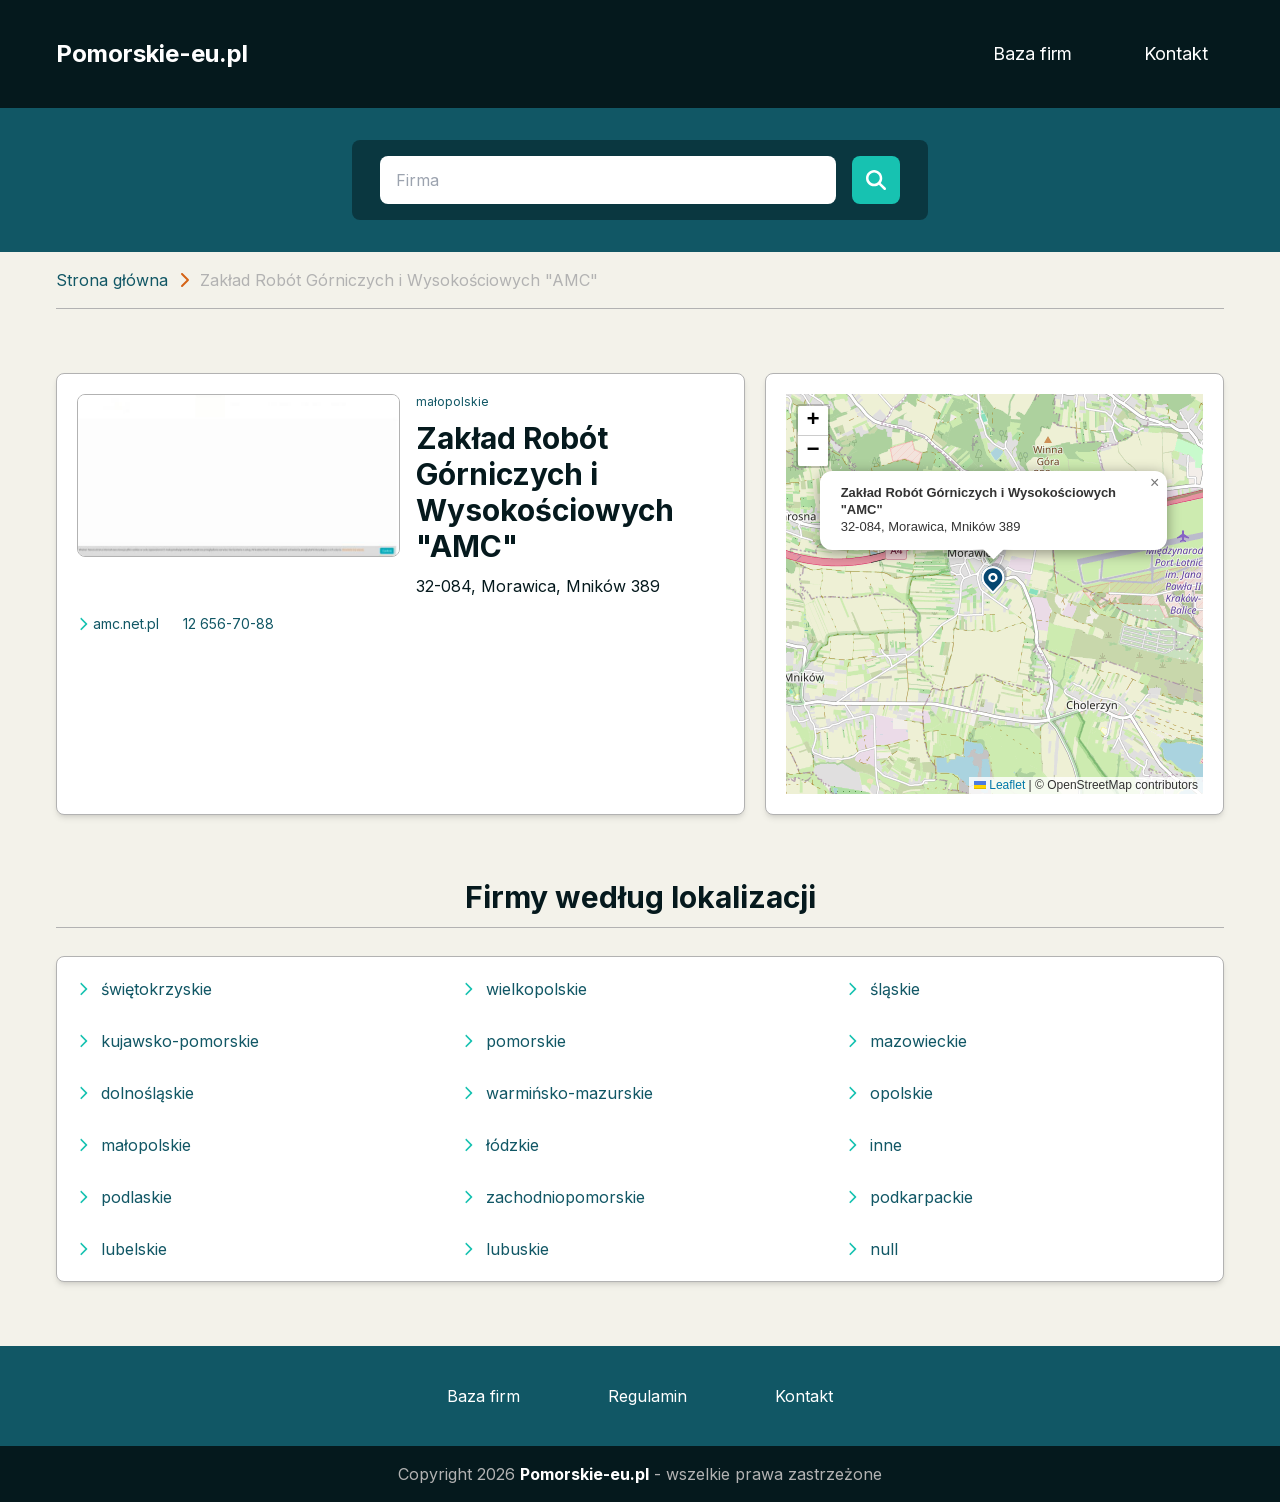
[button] (994, 578)
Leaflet (999, 785)
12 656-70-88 (228, 623)
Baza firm (1032, 53)
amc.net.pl (118, 623)
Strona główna (112, 280)
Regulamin (647, 1396)
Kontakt (1176, 53)
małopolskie (452, 401)
